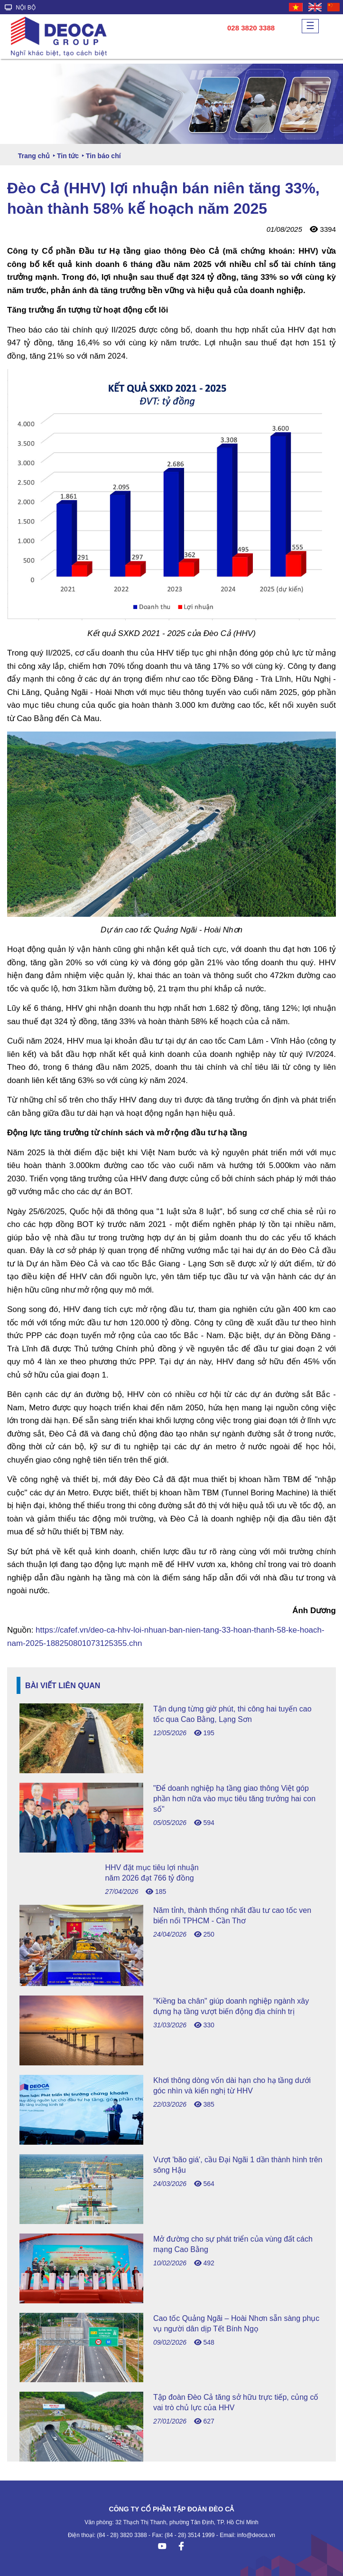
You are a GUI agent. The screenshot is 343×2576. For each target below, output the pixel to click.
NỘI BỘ (20, 7)
